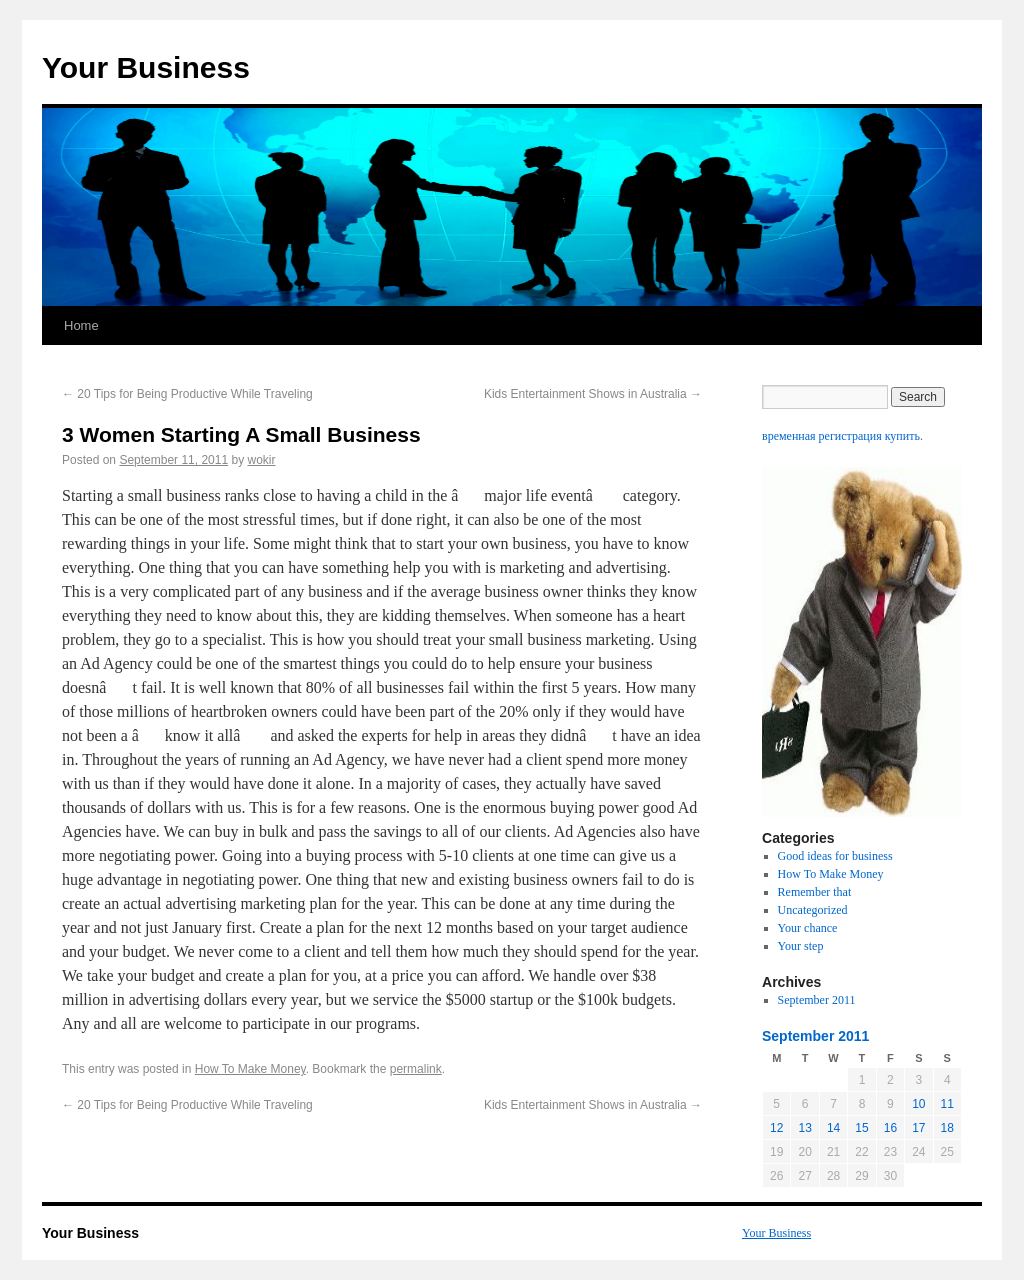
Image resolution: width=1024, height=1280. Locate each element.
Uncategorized (813, 910)
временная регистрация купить (841, 436)
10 (918, 1104)
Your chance (808, 928)
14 (833, 1128)
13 (804, 1128)
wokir (262, 460)
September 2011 (817, 1000)
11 (947, 1104)
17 (918, 1128)
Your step (801, 946)
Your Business (146, 67)
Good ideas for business (835, 856)
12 (776, 1128)
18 (947, 1128)
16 (890, 1128)
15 (861, 1128)
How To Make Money (250, 1069)
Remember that (815, 892)
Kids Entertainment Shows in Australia (593, 394)
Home (81, 325)
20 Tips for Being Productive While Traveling (187, 394)
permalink (416, 1069)
